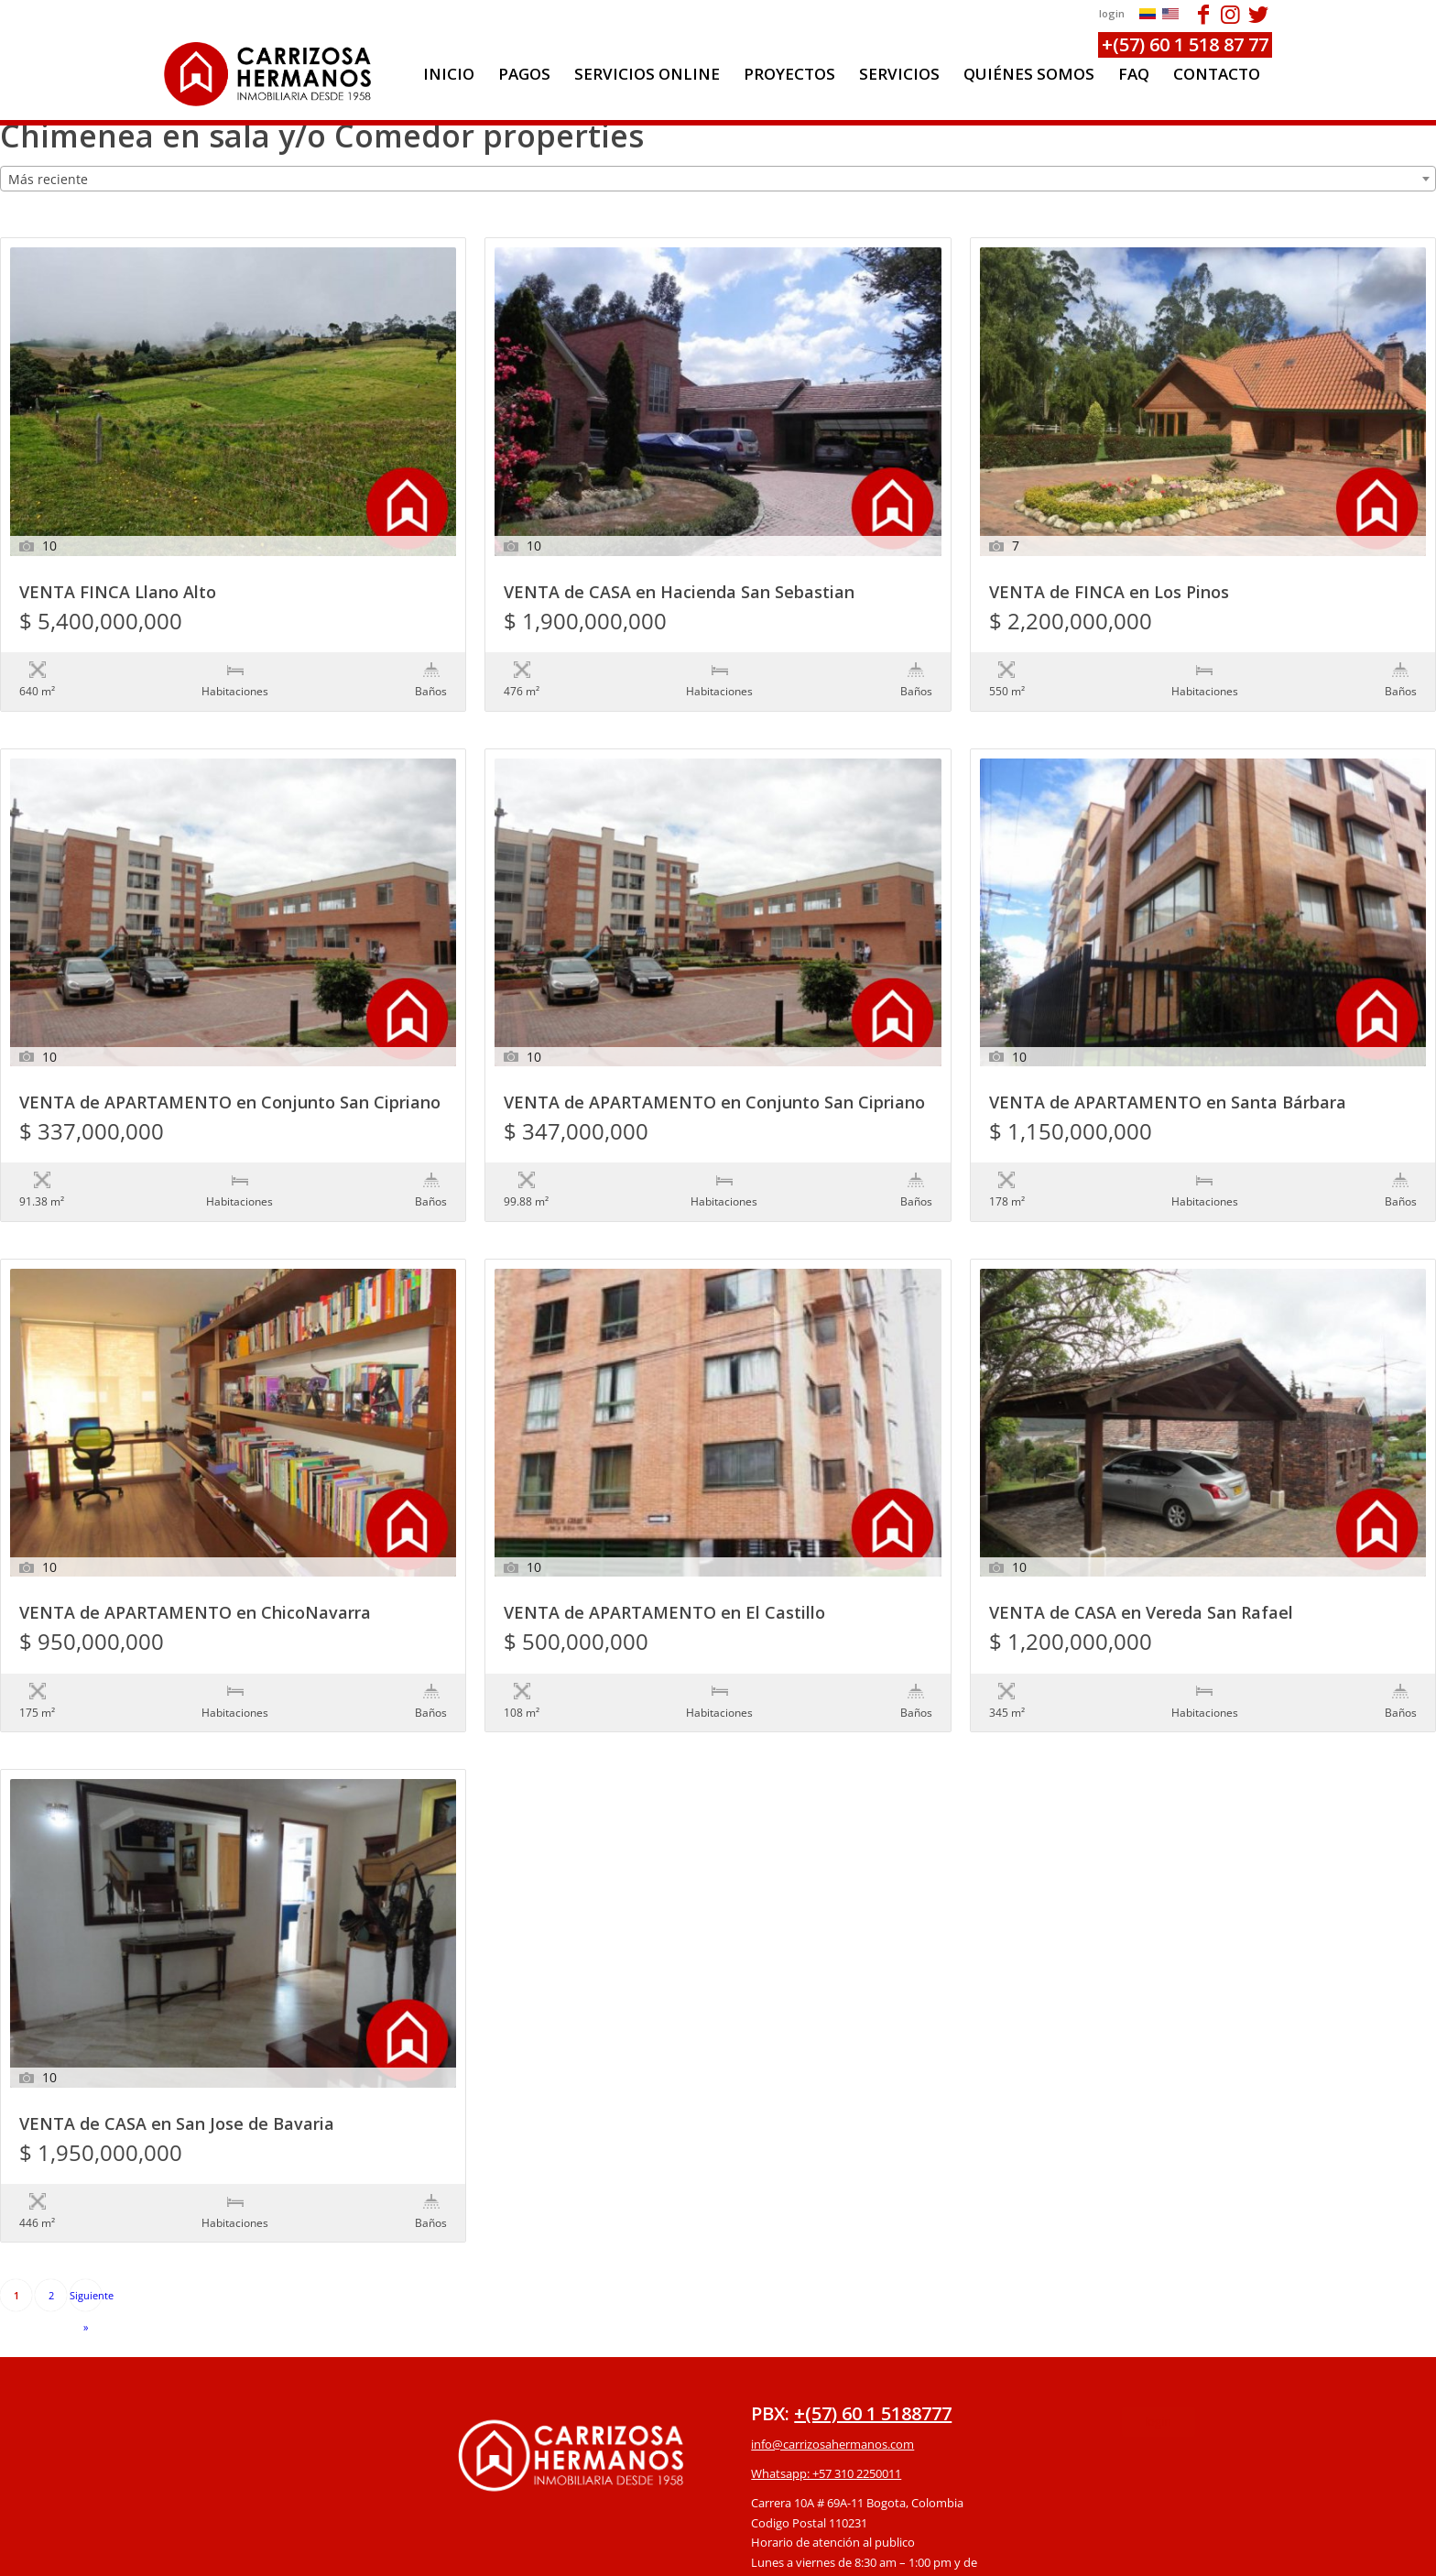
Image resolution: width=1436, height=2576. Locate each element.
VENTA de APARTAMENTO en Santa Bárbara (1167, 1065)
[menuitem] (448, 74)
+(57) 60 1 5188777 (873, 2263)
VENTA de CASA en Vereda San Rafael (1141, 1538)
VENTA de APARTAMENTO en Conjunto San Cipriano (230, 1065)
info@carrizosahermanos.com (832, 2294)
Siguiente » (86, 2149)
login (1112, 13)
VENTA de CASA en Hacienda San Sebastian (679, 593)
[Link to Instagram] (1230, 13)
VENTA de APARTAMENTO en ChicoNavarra (195, 1538)
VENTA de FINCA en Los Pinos (1109, 593)
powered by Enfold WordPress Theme (823, 2552)
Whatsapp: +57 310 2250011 (826, 2323)
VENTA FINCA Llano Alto (117, 593)
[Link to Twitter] (1258, 13)
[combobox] (718, 178)
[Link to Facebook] (1203, 13)
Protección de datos (805, 2461)
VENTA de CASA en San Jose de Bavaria (176, 2012)
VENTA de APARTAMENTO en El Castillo (664, 1538)
